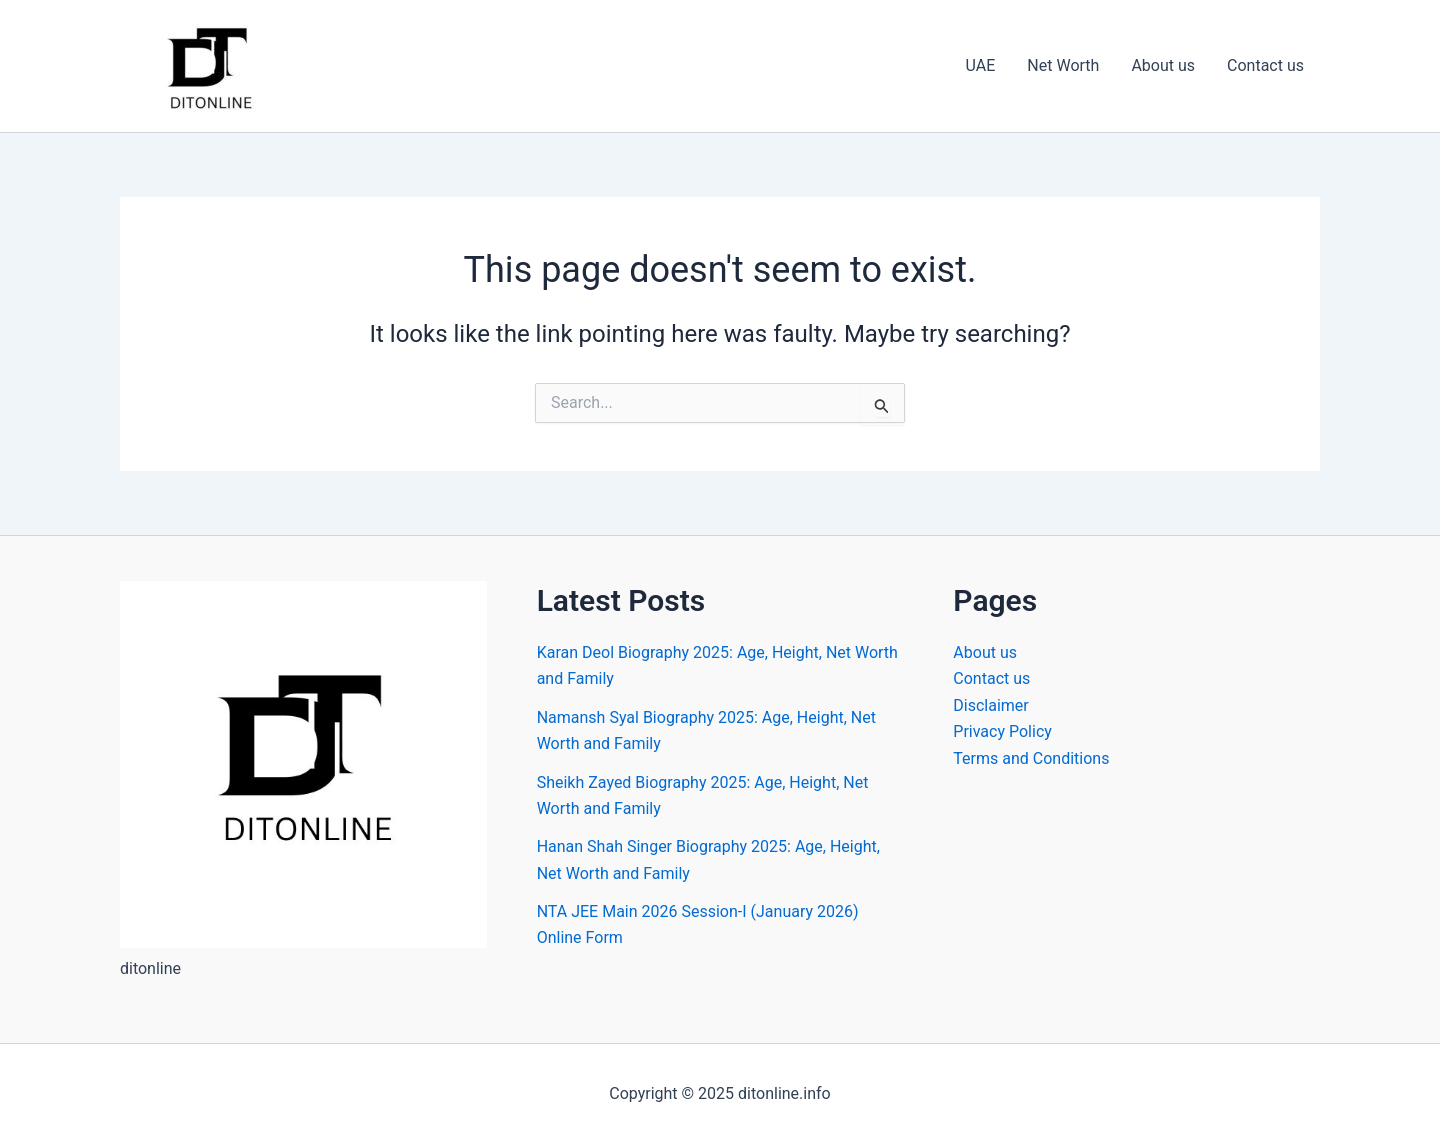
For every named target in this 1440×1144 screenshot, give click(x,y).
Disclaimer (990, 705)
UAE (981, 65)
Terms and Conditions (1031, 758)
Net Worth (1063, 65)
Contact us (1265, 65)
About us (1163, 65)
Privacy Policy (1002, 731)
